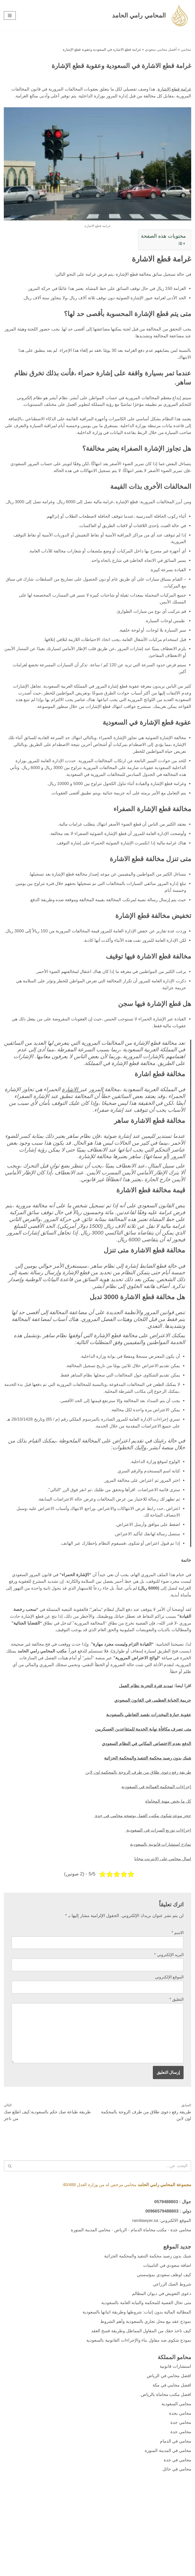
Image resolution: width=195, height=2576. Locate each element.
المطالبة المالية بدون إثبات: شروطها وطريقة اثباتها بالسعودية (140, 2217)
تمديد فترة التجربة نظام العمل (149, 1605)
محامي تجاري (52, 2570)
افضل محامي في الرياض (170, 2278)
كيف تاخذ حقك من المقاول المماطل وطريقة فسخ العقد (144, 2235)
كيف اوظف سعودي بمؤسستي (165, 2181)
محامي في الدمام (176, 2342)
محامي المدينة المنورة (96, 2137)
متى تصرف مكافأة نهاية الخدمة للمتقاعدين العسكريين (146, 1647)
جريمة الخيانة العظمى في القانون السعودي (155, 1619)
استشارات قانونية (176, 2270)
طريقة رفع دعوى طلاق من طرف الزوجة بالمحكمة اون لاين (141, 1690)
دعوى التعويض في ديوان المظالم (163, 2199)
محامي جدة (181, 2137)
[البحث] (103, 2074)
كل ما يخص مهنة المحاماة (169, 1718)
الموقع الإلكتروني (169, 1890)
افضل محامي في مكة (172, 2288)
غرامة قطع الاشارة (175, 88)
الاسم (177, 1847)
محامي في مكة (147, 2564)
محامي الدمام (78, 2570)
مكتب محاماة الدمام (151, 2137)
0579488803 (167, 2110)
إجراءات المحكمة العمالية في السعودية (158, 1704)
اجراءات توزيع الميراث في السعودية (160, 1746)
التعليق (176, 1912)
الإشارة (74, 1040)
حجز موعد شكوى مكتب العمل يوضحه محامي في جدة (145, 1732)
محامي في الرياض (114, 2564)
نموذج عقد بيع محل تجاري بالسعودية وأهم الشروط (148, 2226)
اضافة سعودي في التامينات (168, 2172)
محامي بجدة (181, 2315)
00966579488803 (163, 2119)
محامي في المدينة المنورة (169, 2351)
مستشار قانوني (107, 2570)
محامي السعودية (177, 2306)
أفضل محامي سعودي (161, 49)
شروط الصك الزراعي (173, 2190)
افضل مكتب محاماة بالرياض (167, 2296)
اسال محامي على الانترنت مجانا (164, 1774)
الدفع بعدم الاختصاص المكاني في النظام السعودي (149, 1662)
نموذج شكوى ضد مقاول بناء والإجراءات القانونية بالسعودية (142, 2244)
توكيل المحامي (84, 2564)
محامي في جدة (178, 2360)
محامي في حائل (177, 2369)
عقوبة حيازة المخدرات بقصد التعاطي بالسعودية (151, 1633)
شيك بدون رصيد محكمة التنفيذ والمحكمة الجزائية (150, 1676)
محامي (186, 49)
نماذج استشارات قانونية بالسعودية (163, 1760)
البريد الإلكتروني (169, 1869)
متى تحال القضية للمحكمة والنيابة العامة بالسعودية (148, 2208)
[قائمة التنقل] (10, 15)
